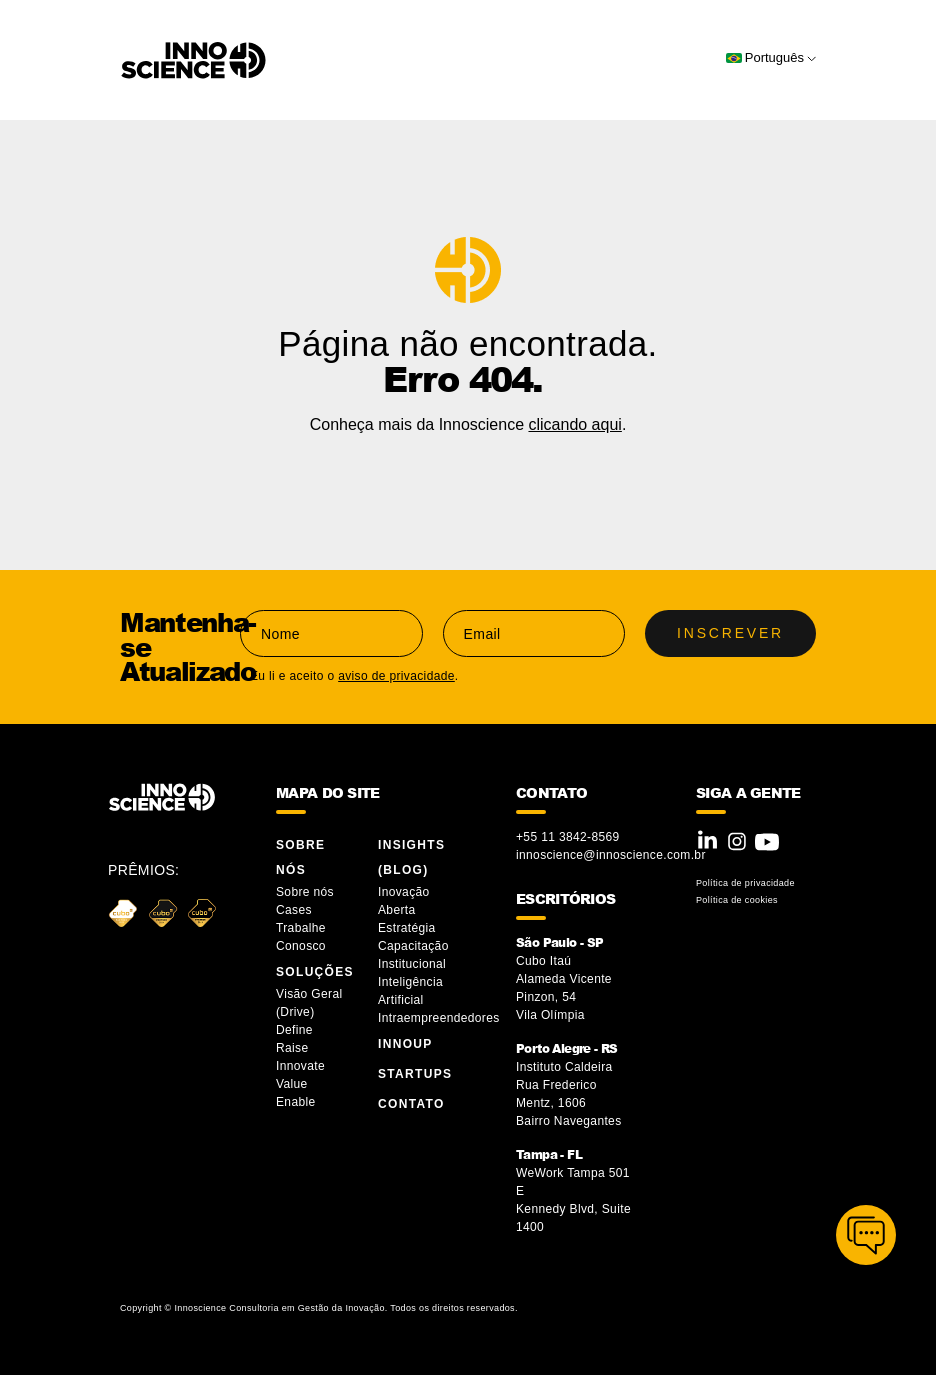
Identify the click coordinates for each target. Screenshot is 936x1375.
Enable (296, 1102)
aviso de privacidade (396, 676)
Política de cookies (737, 900)
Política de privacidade (745, 883)
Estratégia (407, 928)
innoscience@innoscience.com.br (611, 855)
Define (294, 1030)
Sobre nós (305, 892)
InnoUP (405, 1044)
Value (292, 1084)
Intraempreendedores (439, 1018)
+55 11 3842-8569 (568, 837)
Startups (415, 1074)
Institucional (412, 964)
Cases (294, 910)
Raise (292, 1048)
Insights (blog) (411, 857)
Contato (411, 1104)
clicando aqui (574, 424)
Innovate (300, 1066)
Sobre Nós (300, 857)
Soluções (315, 972)
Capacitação (413, 946)
